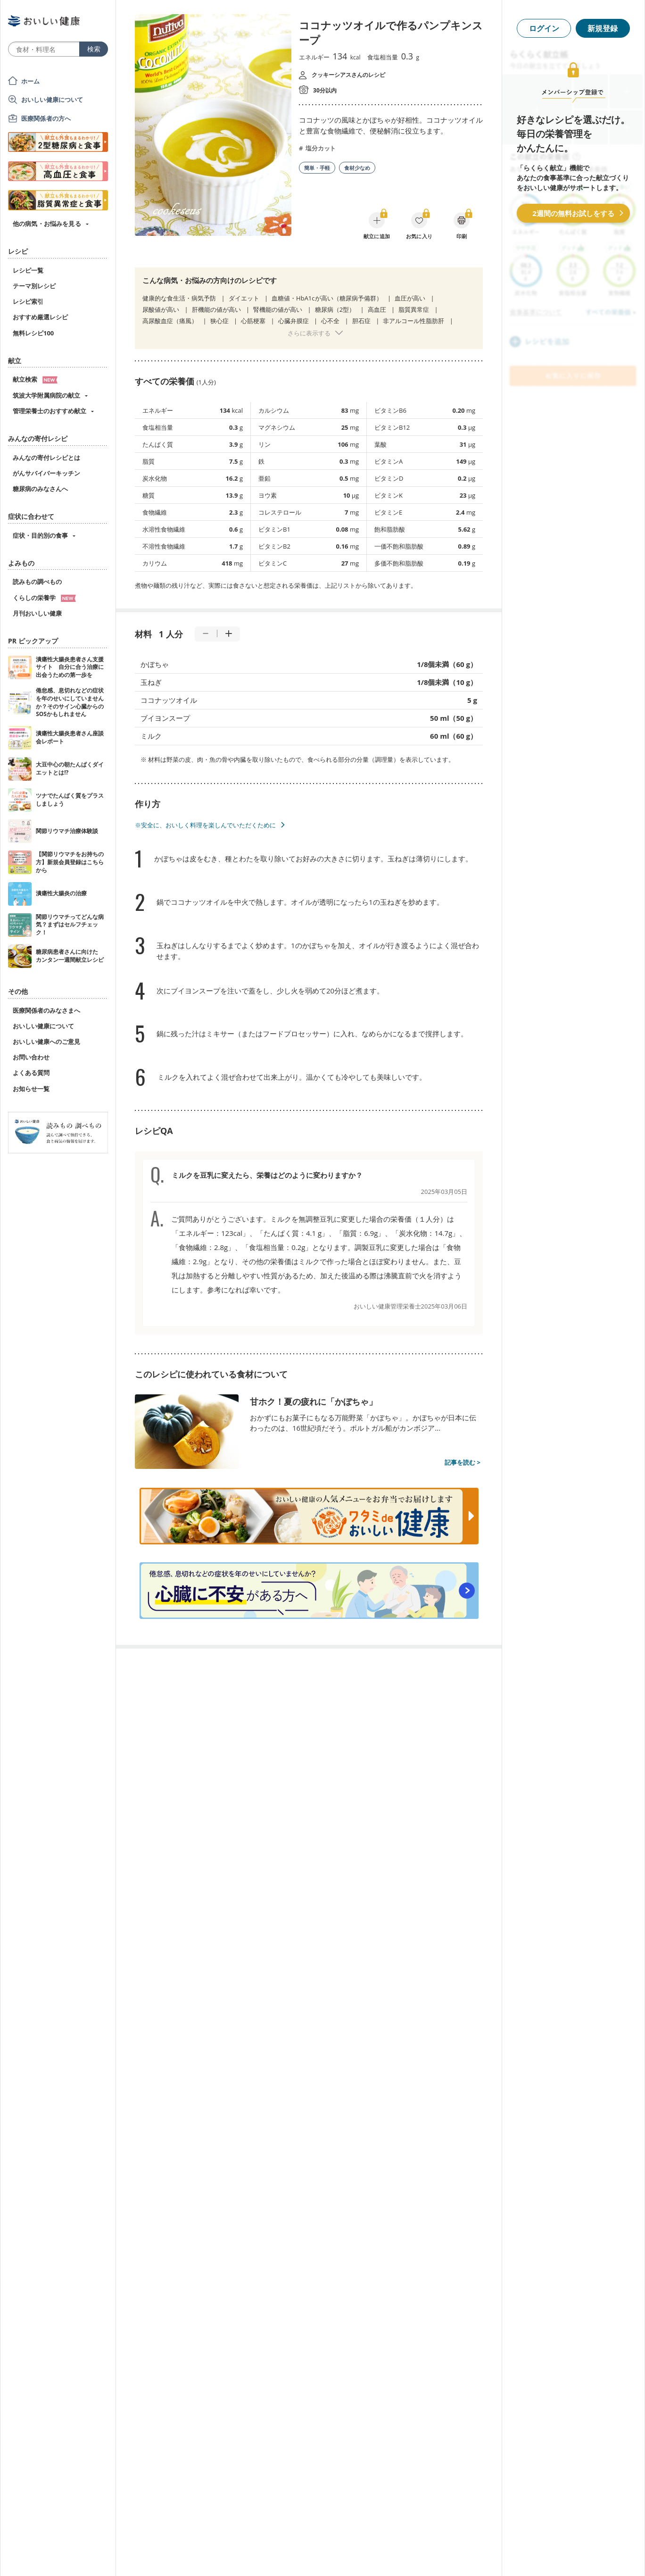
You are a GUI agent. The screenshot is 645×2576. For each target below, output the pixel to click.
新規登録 (602, 28)
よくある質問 (31, 1072)
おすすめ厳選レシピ (40, 317)
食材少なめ (357, 167)
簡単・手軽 (317, 167)
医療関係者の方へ (46, 118)
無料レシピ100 (33, 333)
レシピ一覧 (28, 270)
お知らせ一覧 (31, 1088)
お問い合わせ (31, 1057)
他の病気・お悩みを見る (47, 223)
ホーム (30, 81)
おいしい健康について (52, 99)
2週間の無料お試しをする (573, 213)
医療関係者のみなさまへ (46, 1010)
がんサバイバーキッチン (46, 473)
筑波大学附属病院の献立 (46, 395)
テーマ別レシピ (34, 286)
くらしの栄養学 (44, 597)
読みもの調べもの (37, 581)
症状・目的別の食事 (40, 535)
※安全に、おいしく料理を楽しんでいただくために (205, 825)
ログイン (544, 28)
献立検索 (35, 379)
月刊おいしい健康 (37, 613)
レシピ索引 (28, 301)
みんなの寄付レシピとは (46, 457)
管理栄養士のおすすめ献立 (49, 411)
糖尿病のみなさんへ (40, 488)
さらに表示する (309, 333)
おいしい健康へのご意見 (46, 1041)
